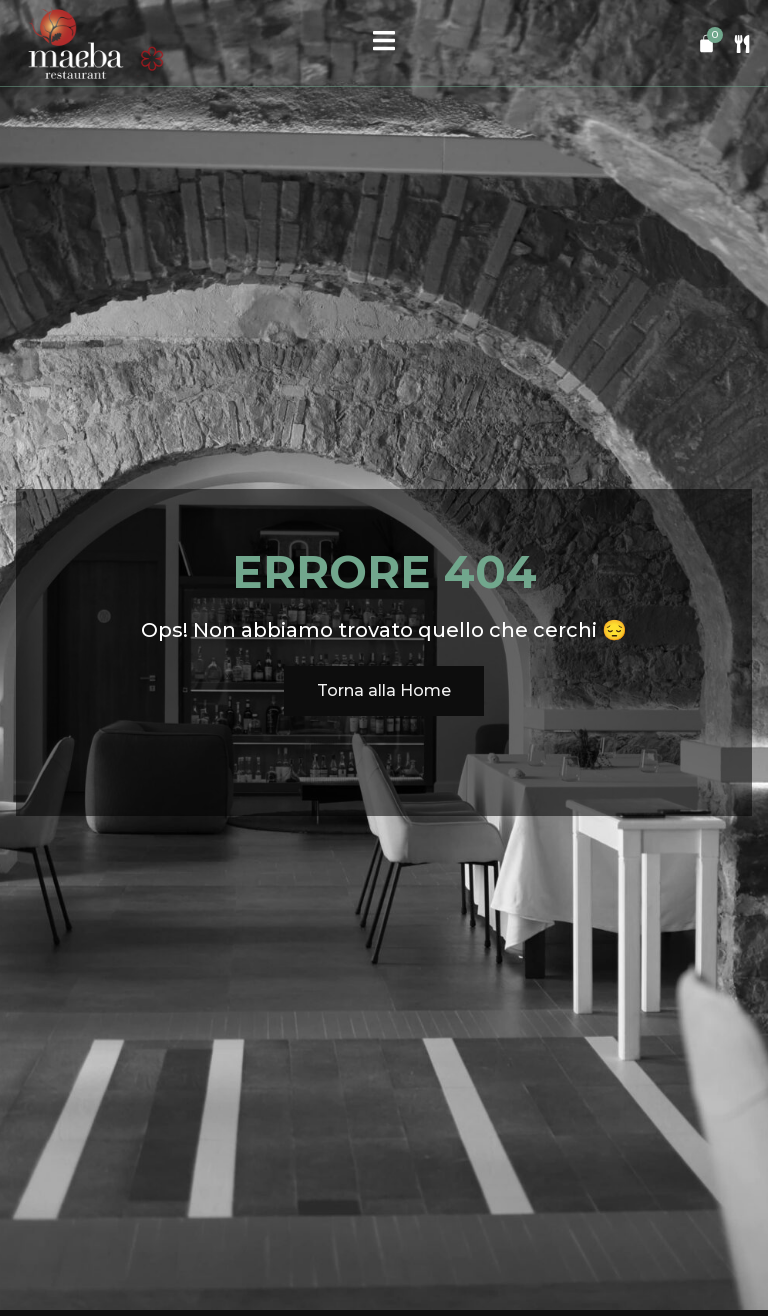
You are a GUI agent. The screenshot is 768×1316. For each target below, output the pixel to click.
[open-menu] (384, 43)
